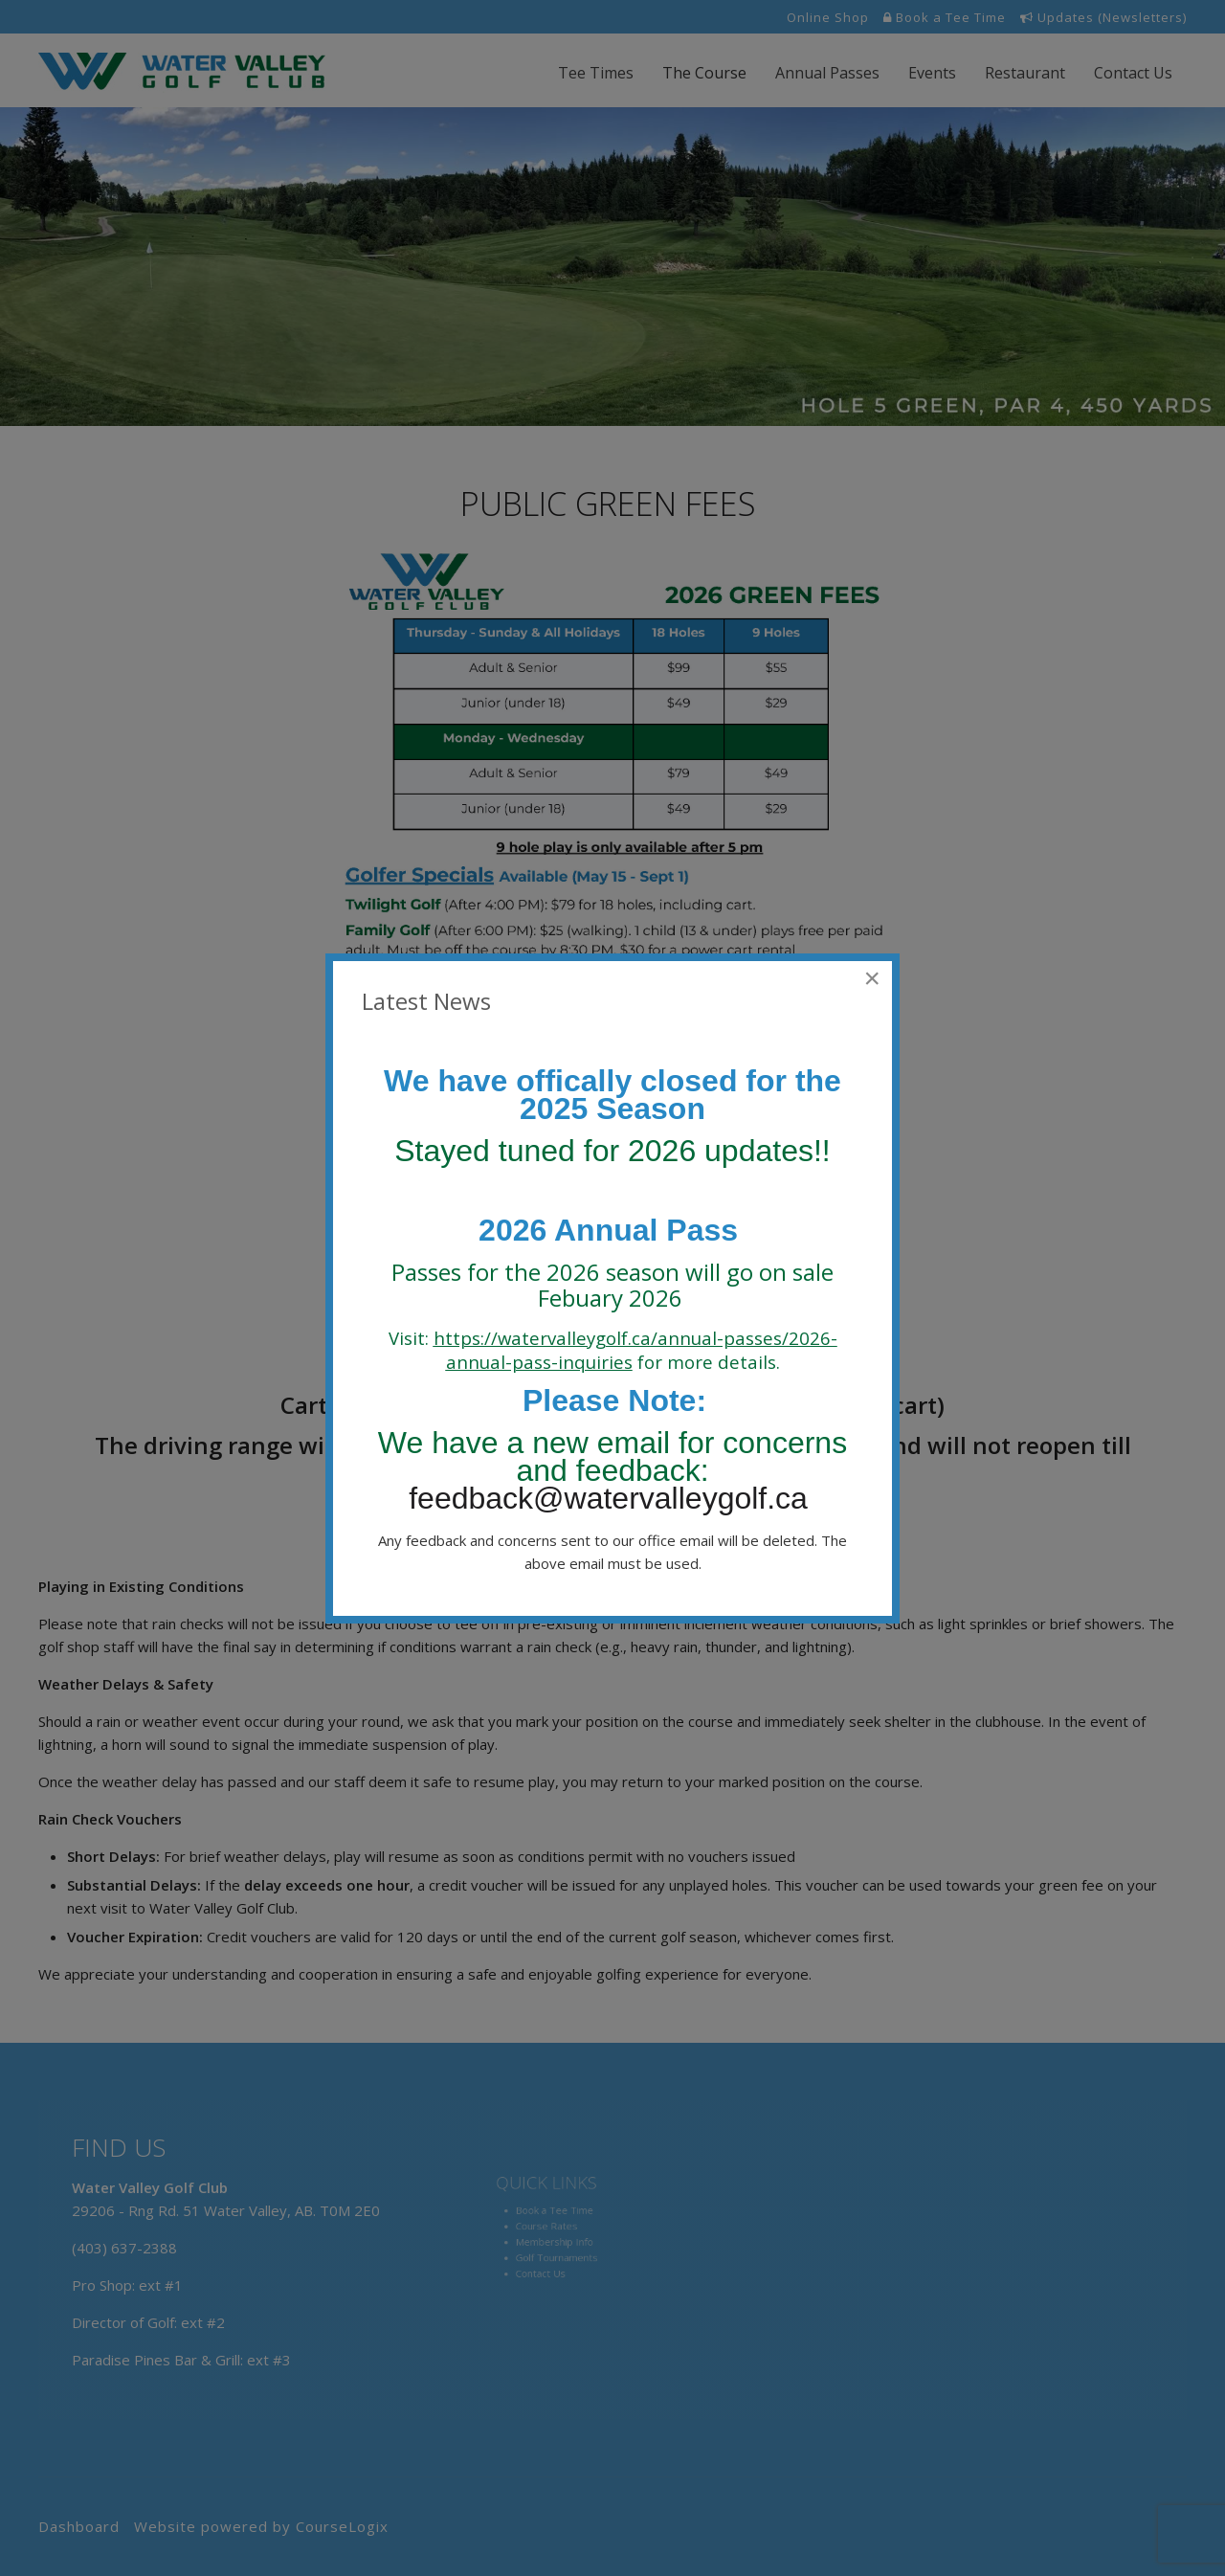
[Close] (872, 978)
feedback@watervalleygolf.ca (612, 1498)
